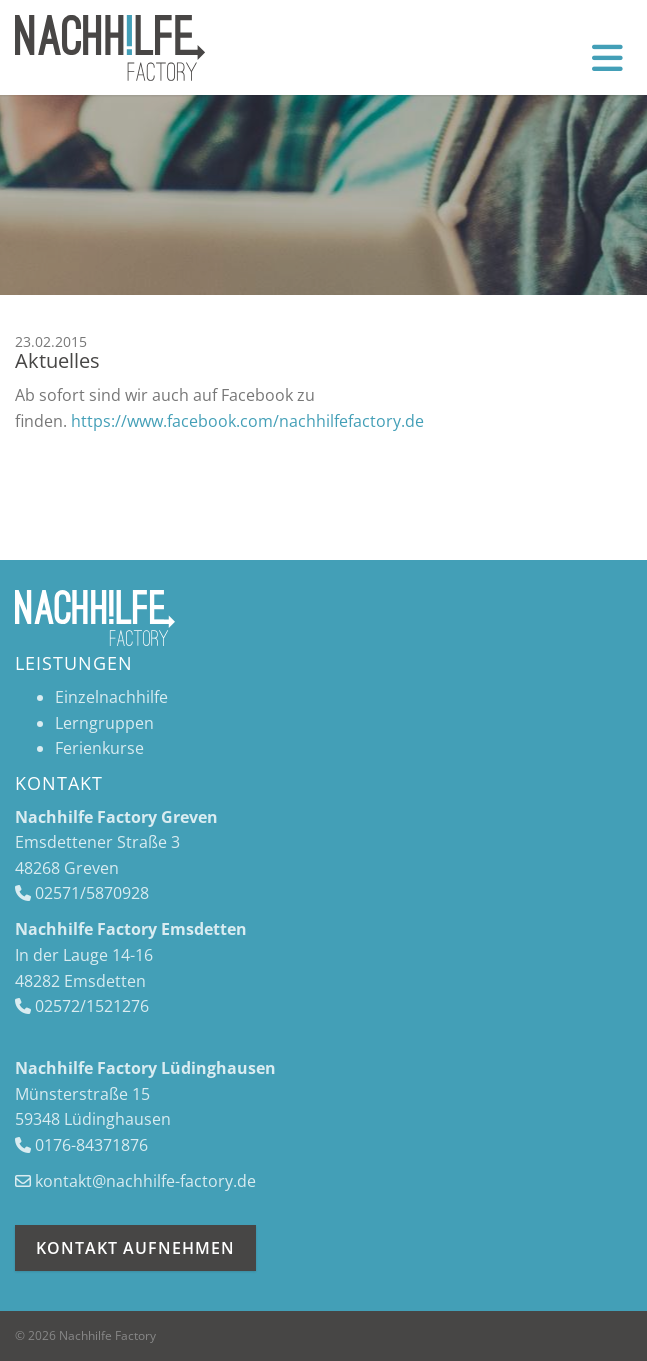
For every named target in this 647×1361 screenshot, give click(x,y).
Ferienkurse (99, 748)
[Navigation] (608, 57)
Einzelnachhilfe (111, 697)
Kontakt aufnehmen (135, 1248)
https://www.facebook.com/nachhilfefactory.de (247, 421)
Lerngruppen (104, 723)
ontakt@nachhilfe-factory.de (149, 1181)
